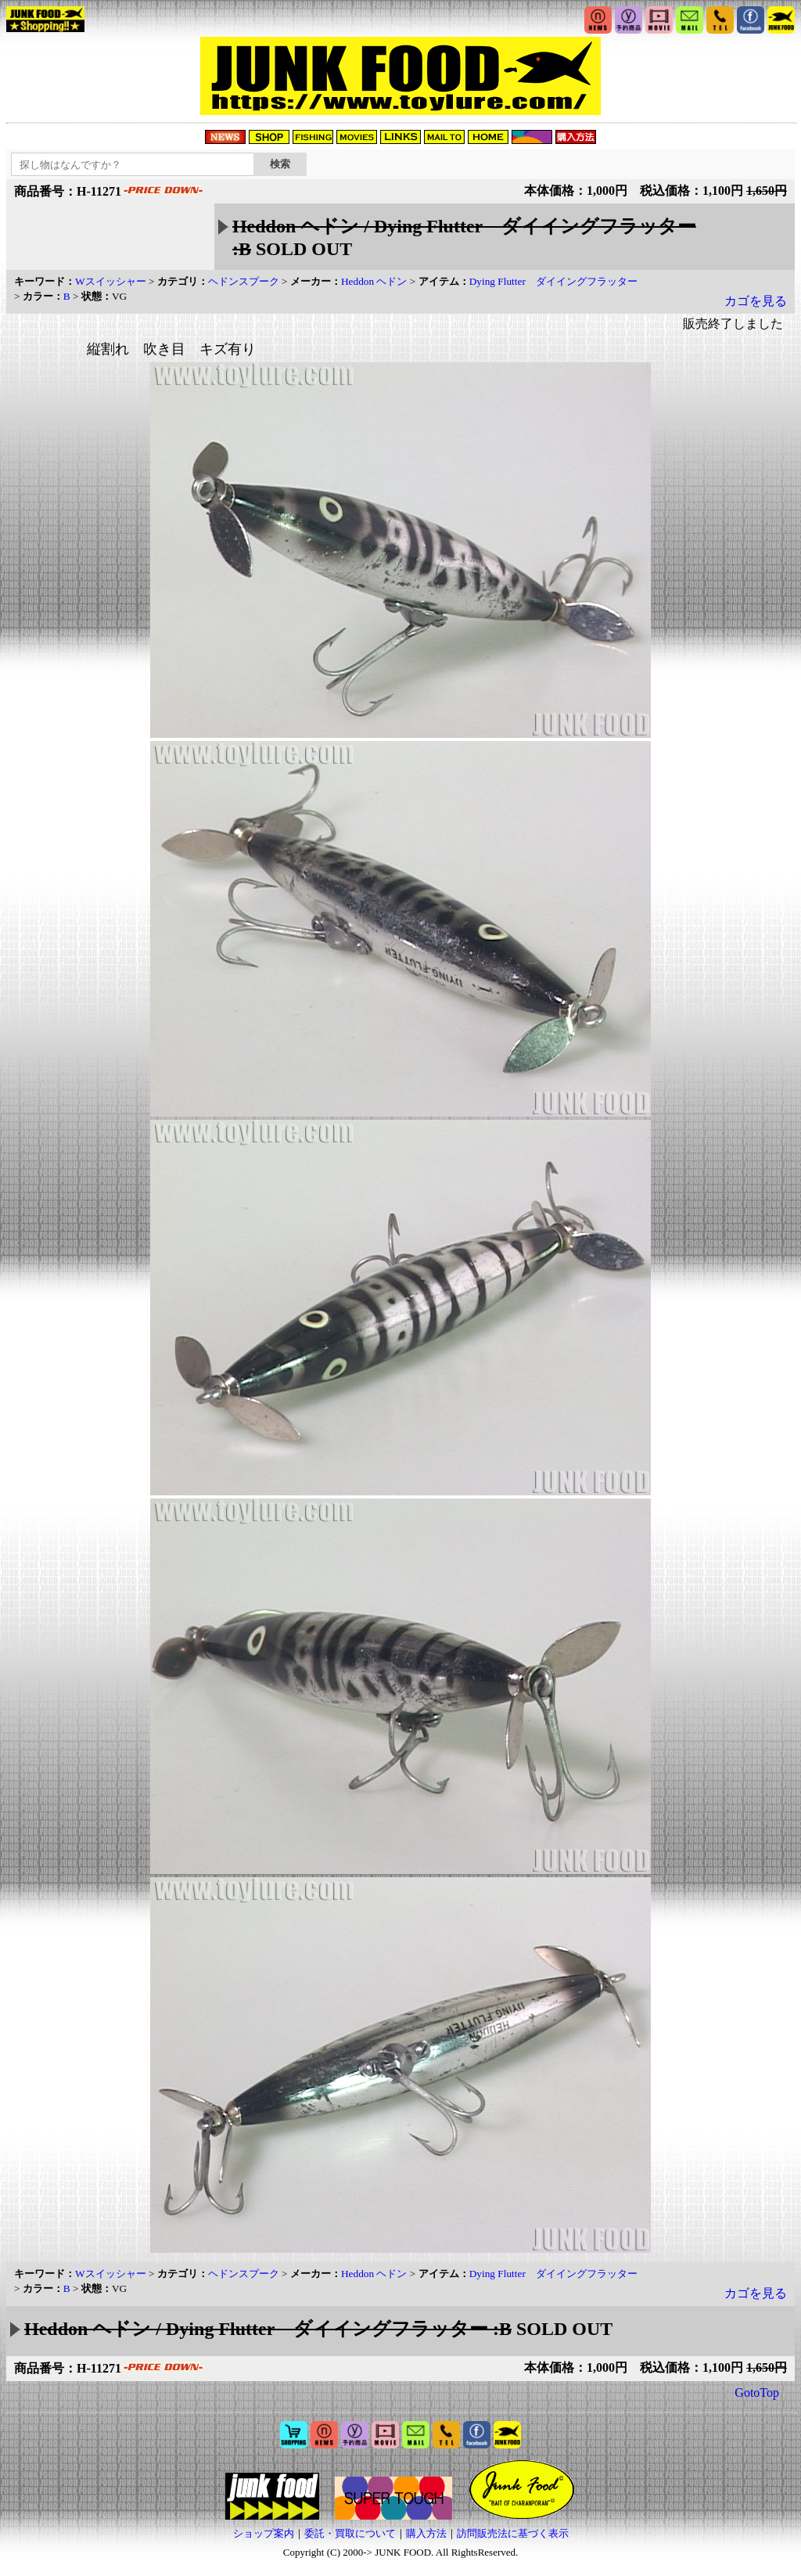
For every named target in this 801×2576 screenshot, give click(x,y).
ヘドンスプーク (243, 281)
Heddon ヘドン (374, 281)
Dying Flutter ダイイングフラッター (553, 281)
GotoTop (757, 2392)
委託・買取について (350, 2533)
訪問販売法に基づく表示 (513, 2533)
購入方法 (426, 2533)
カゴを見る (755, 301)
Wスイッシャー (110, 281)
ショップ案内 (263, 2533)
